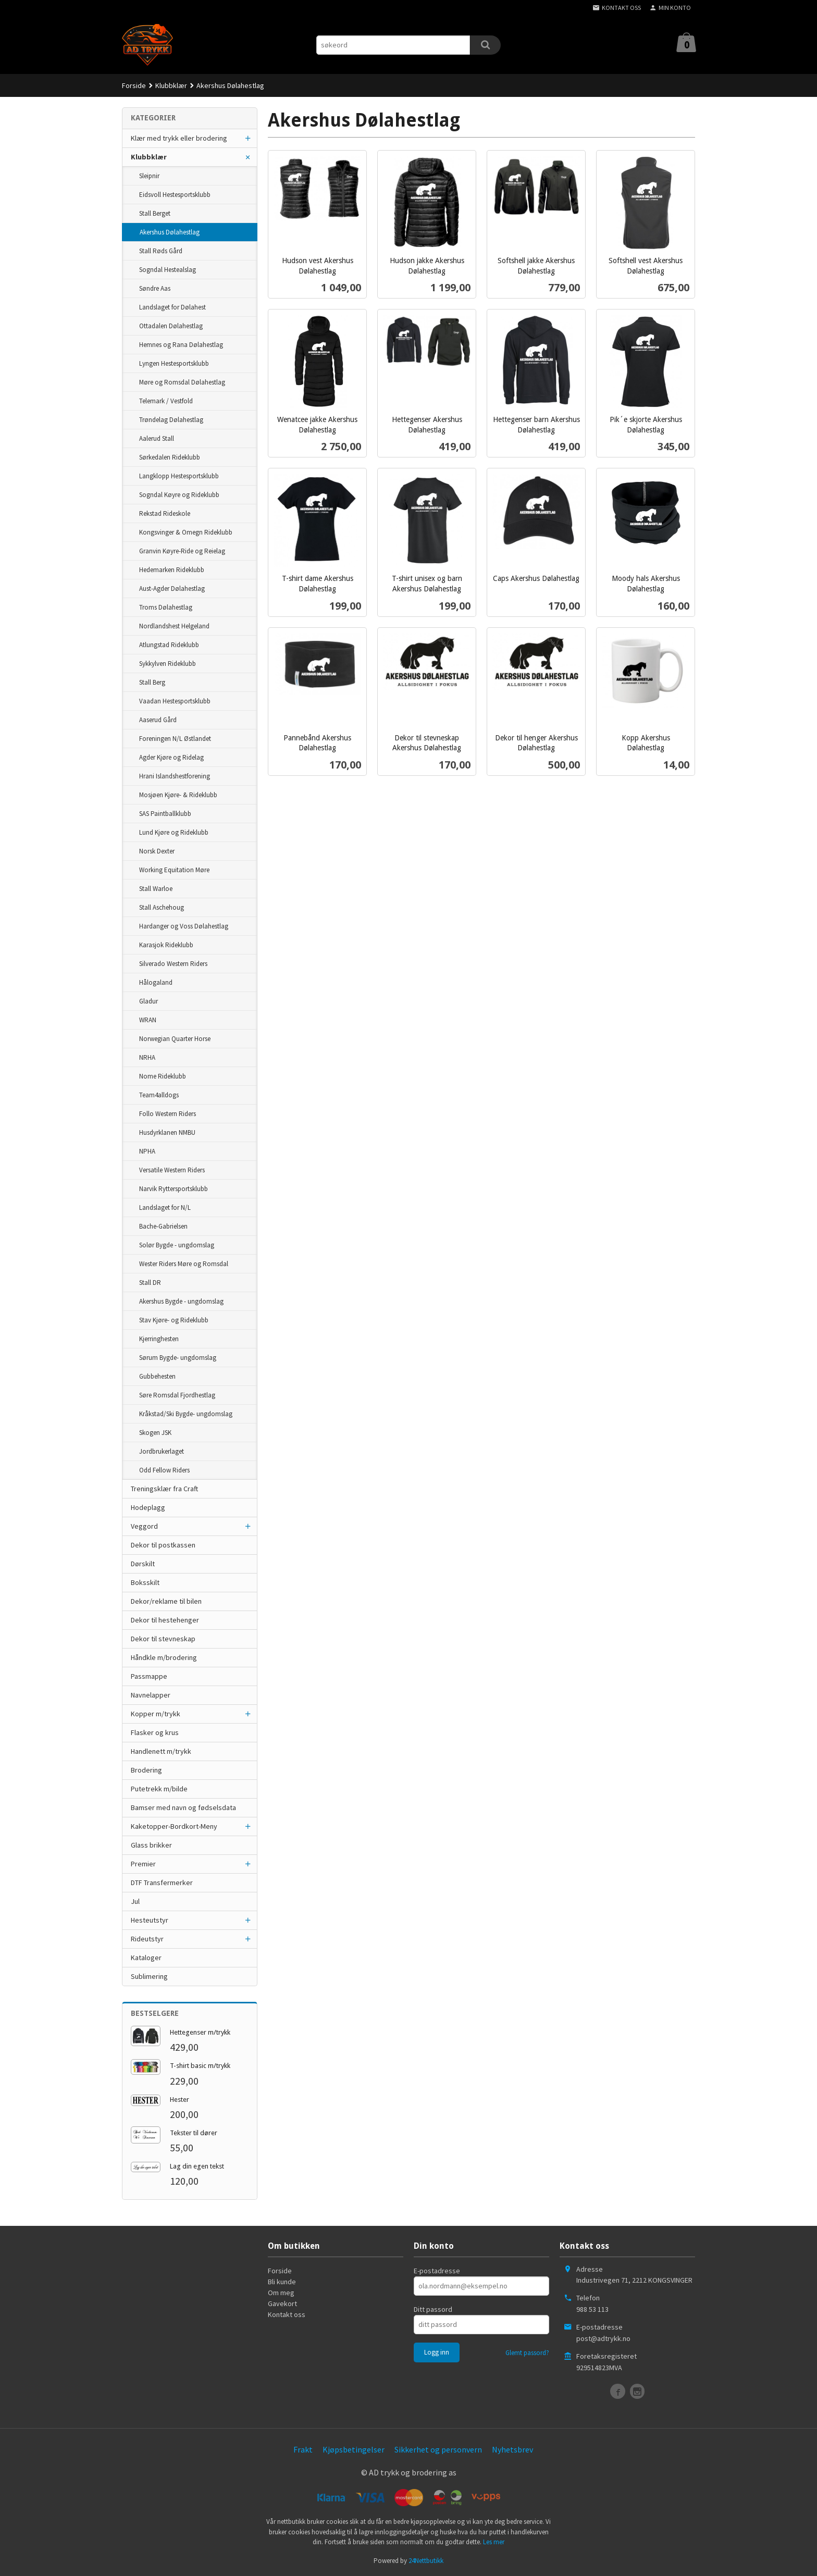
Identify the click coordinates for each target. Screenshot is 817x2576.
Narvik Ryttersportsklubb (173, 1188)
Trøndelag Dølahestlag (171, 419)
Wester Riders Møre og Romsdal (183, 1263)
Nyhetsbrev (512, 2449)
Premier (143, 1863)
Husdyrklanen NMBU (167, 1132)
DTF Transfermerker (162, 1882)
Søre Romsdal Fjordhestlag (177, 1395)
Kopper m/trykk (155, 1713)
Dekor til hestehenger (165, 1620)
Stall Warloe (155, 888)
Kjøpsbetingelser (354, 2449)
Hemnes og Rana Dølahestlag (181, 344)
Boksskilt (145, 1582)
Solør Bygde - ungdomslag (176, 1245)
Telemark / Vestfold (166, 401)
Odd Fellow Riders (164, 1470)
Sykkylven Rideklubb (167, 663)
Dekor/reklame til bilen (166, 1601)
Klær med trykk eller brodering (179, 138)
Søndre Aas (154, 288)
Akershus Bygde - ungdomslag (181, 1301)
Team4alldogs (159, 1095)
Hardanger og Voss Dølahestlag (183, 926)
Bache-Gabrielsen (163, 1226)
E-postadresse (437, 2270)
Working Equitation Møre (174, 869)
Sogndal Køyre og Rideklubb (179, 494)
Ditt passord (433, 2309)
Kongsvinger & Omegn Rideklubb (185, 532)
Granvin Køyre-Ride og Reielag (182, 551)
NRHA (147, 1057)
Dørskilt (143, 1563)
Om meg (281, 2292)
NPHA (147, 1151)
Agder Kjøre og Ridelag (171, 757)
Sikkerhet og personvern (438, 2449)
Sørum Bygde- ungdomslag (177, 1357)
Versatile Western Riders (172, 1170)
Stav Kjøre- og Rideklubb (173, 1320)
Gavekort (282, 2303)
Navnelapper (150, 1695)
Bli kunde (282, 2281)
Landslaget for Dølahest (172, 307)
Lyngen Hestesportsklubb (174, 363)
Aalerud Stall (156, 438)
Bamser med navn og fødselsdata (183, 1807)
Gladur (148, 1001)
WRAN (147, 1019)
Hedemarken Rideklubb (171, 569)
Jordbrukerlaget (161, 1451)
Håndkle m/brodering (164, 1657)
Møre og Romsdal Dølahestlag (182, 382)
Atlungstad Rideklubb (169, 644)
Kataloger (146, 1957)
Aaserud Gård (158, 719)
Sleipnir (149, 175)
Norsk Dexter (157, 851)
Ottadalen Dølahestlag (171, 325)
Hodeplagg (148, 1507)
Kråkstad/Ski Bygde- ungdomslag (185, 1413)
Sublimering (149, 1976)
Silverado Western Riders (173, 963)
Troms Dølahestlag (165, 607)
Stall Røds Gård (160, 250)
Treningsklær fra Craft (164, 1488)
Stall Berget (154, 213)
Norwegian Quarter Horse (175, 1038)
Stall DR (150, 1282)
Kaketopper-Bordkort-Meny (174, 1826)
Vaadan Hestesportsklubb (175, 701)
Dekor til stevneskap (163, 1638)
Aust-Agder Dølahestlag (172, 588)
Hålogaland (155, 982)
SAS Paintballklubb (165, 813)
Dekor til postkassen (163, 1545)
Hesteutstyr (149, 1920)
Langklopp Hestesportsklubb (179, 476)
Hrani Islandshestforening (174, 776)
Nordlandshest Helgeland (174, 626)
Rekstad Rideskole (164, 513)
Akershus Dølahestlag (170, 232)
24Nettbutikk (425, 2560)
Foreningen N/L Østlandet (175, 738)
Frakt (303, 2449)
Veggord (144, 1526)
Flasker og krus (155, 1732)
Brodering (146, 1770)
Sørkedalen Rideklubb (169, 457)
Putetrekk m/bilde (159, 1788)
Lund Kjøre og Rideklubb (173, 832)
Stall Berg (152, 682)
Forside (134, 85)
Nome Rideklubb (162, 1076)
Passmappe (149, 1676)
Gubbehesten (157, 1376)
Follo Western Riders (167, 1113)
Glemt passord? (527, 2352)
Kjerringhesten (159, 1338)
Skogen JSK (155, 1432)
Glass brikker (151, 1845)
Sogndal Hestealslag (167, 269)
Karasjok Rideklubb (166, 944)
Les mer (493, 2541)
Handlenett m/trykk (161, 1751)
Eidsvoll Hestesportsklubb (175, 194)
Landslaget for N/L (165, 1207)
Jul (135, 1901)
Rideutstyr (147, 1938)
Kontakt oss (286, 2314)
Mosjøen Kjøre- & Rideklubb (178, 794)
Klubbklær (149, 157)
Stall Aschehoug (161, 907)
